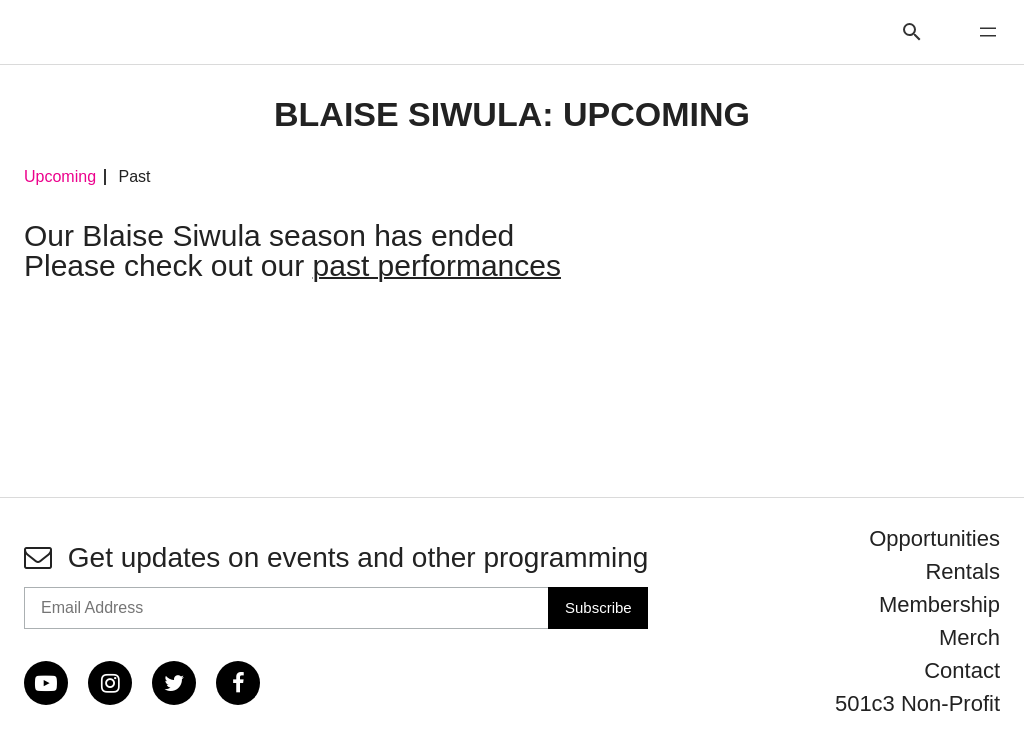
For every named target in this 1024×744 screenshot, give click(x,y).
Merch (969, 637)
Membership (939, 604)
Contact (962, 670)
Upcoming (60, 177)
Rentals (962, 571)
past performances (437, 265)
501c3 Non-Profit (917, 703)
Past (134, 177)
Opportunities (934, 538)
